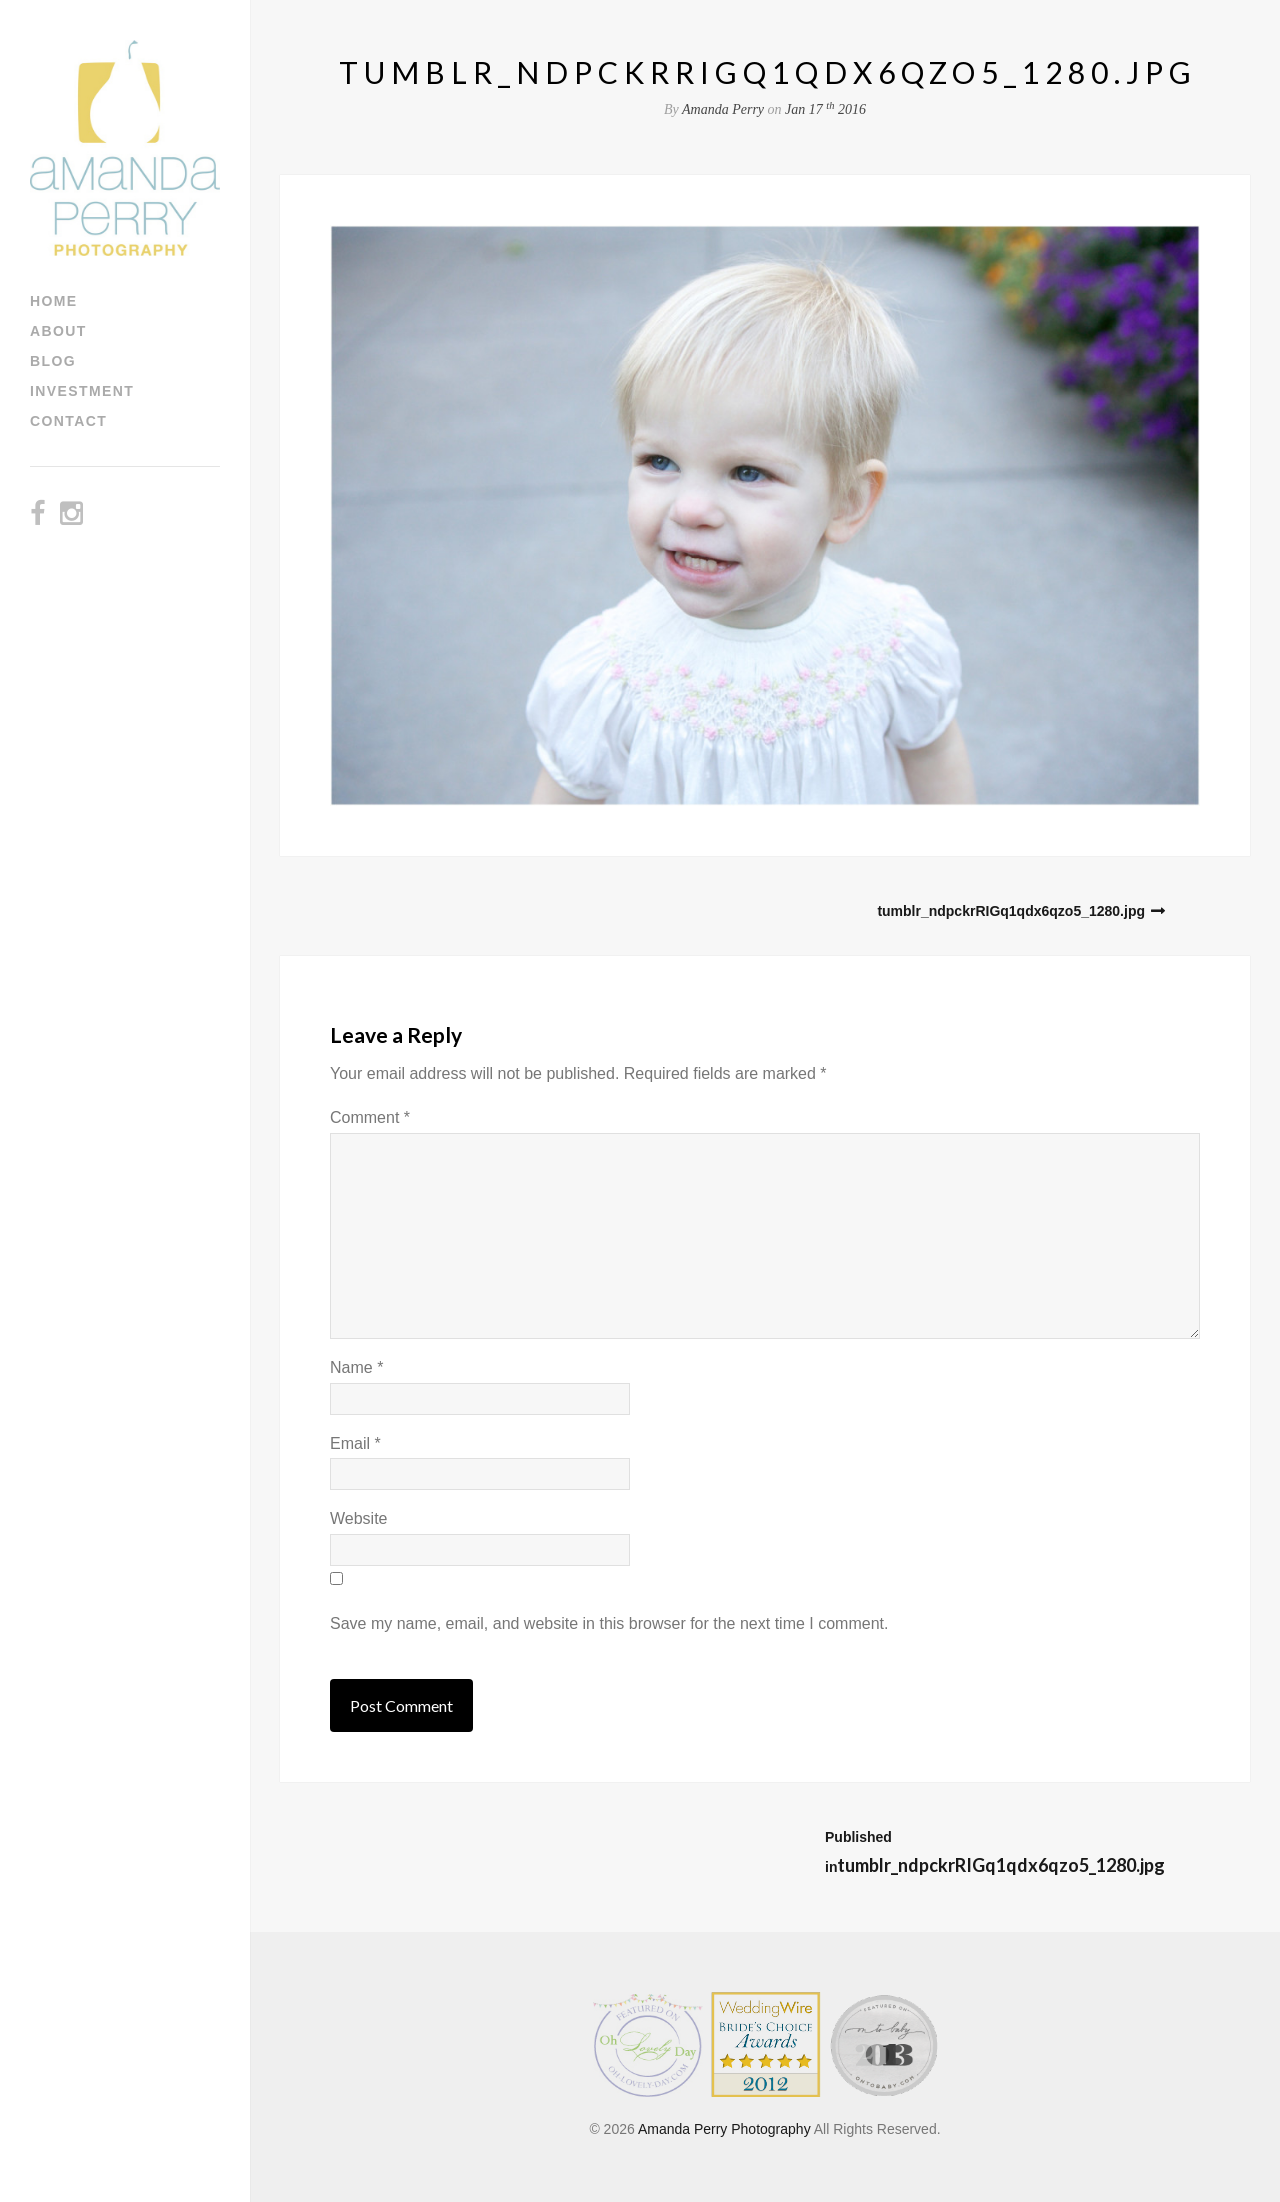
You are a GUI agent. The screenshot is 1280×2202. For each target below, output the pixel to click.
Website (359, 1518)
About (58, 331)
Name (356, 1367)
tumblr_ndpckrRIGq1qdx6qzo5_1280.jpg (1011, 911)
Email (355, 1443)
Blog (53, 361)
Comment (370, 1117)
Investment (82, 391)
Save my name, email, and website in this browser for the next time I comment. (609, 1623)
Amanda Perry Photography (724, 2129)
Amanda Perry (723, 109)
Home (54, 301)
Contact (68, 421)
